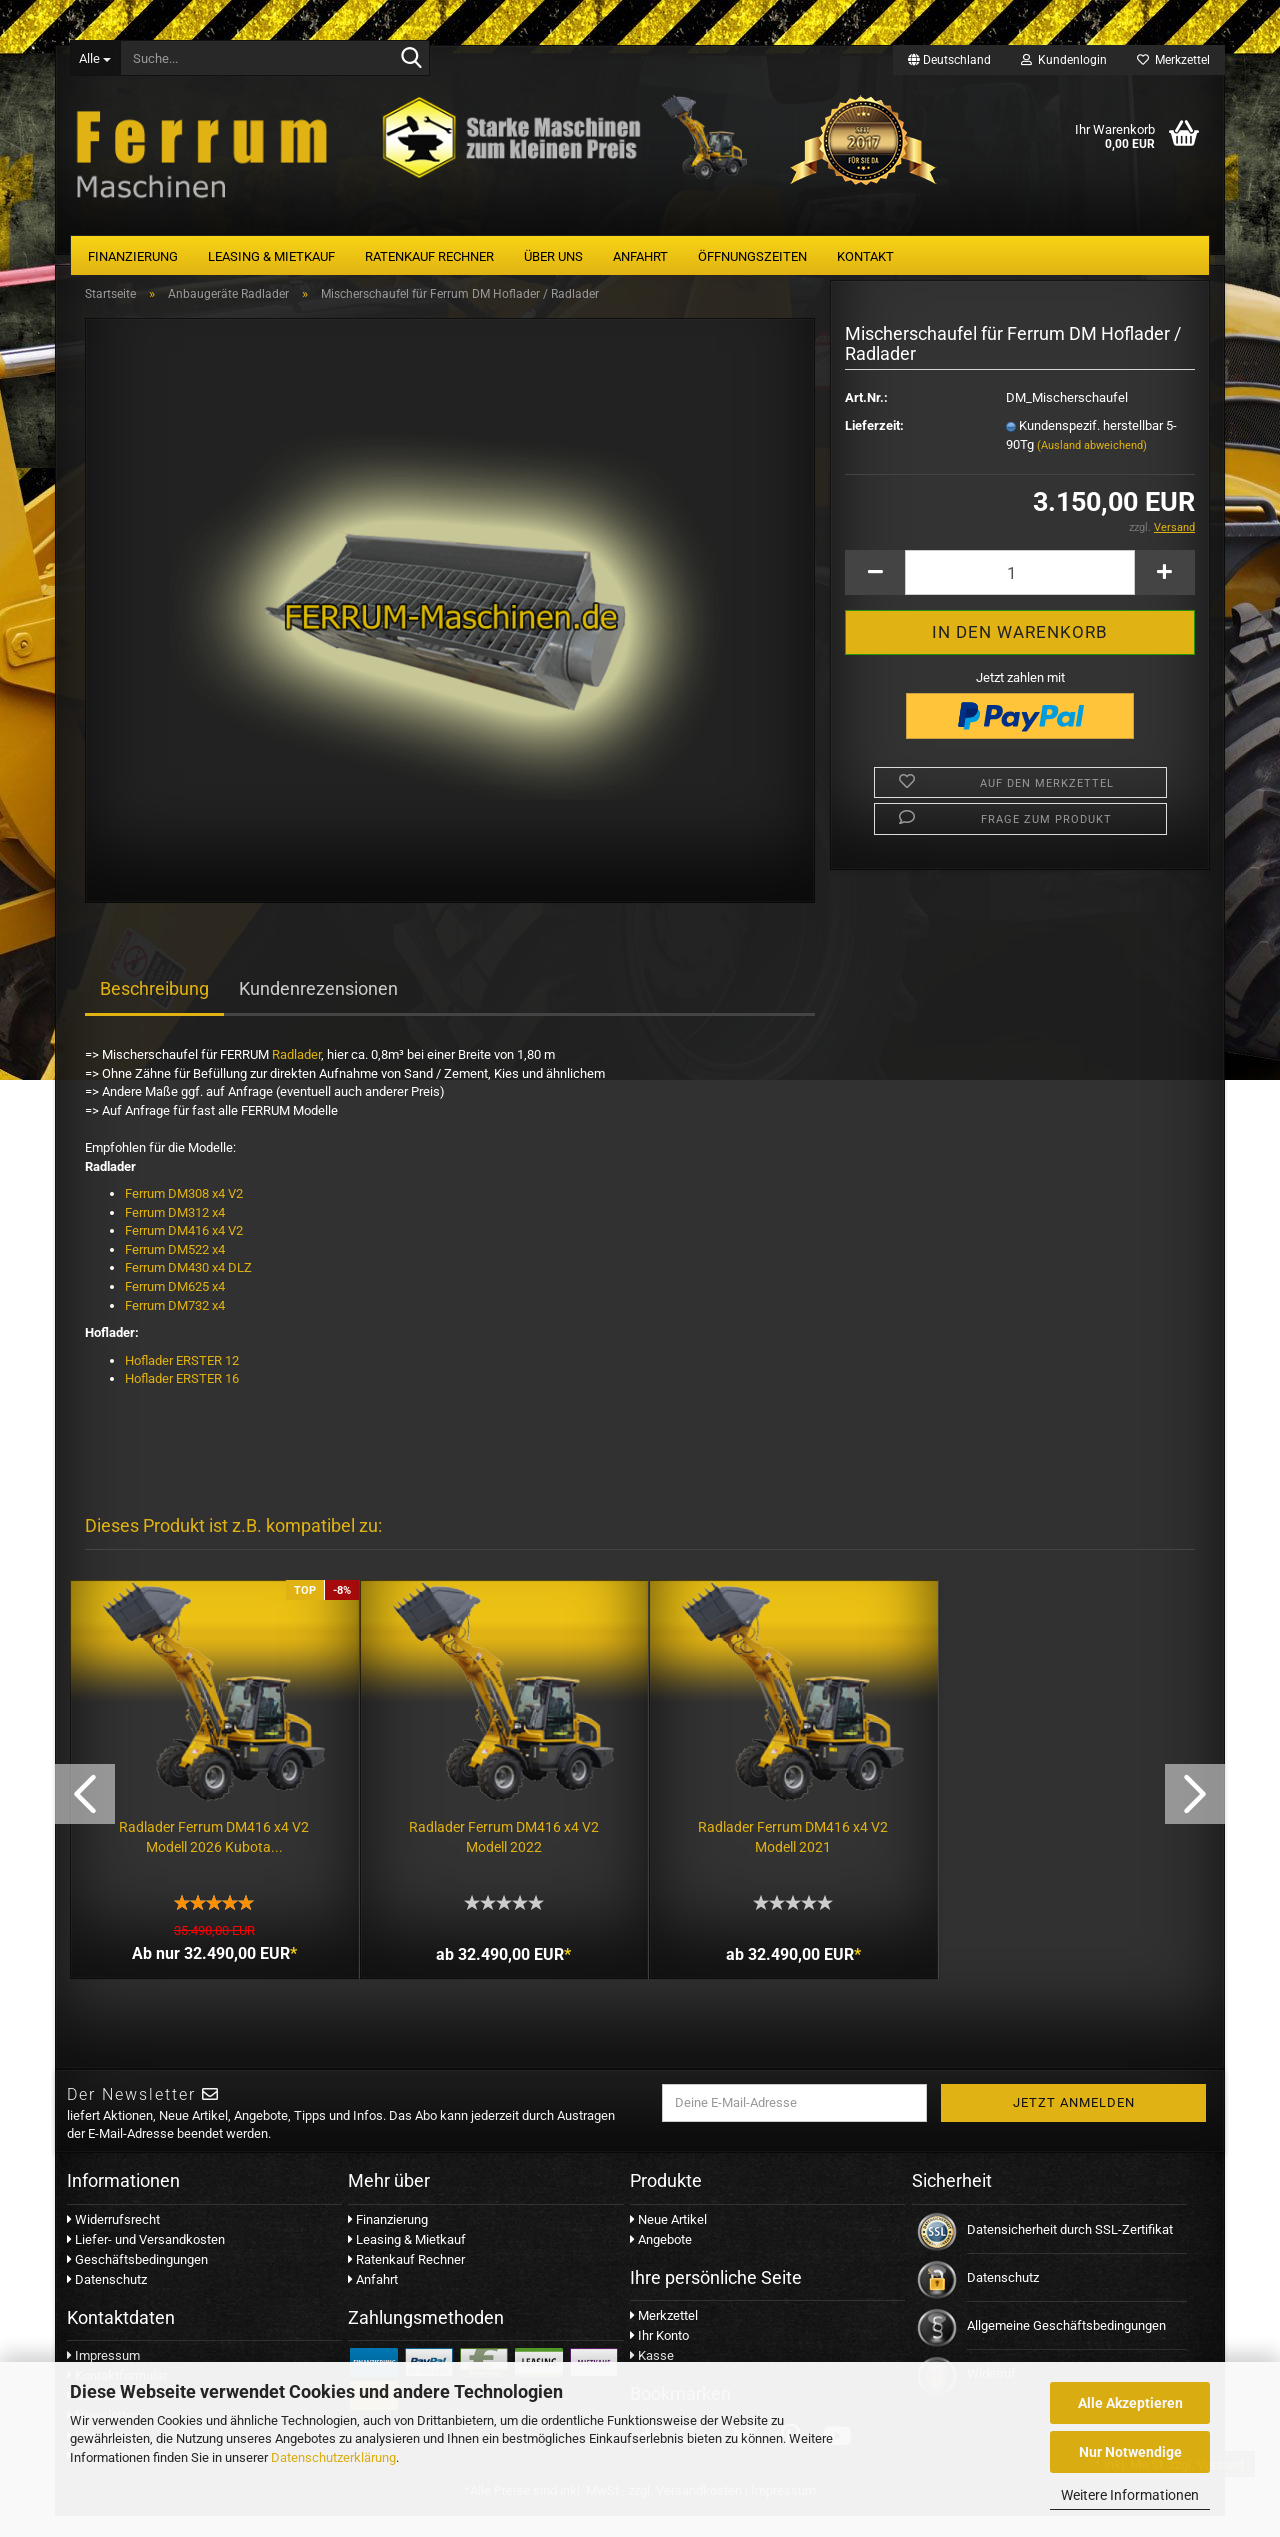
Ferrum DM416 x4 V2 (184, 1251)
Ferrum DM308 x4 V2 (184, 1214)
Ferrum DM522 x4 (176, 1269)
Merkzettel (1173, 60)
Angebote (661, 2260)
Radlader (296, 1075)
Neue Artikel (668, 2240)
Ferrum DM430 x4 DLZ (190, 1288)
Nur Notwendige (1130, 2452)
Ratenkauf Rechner (429, 256)
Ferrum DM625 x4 (175, 1306)
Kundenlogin (1064, 60)
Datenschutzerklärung (333, 2457)
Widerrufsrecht (113, 2240)
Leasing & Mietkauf (271, 256)
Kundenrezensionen (318, 1009)
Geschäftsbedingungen (137, 2280)
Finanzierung (133, 256)
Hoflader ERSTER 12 (182, 1380)
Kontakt (865, 256)
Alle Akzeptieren (1130, 2403)
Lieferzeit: (874, 445)
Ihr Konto (659, 2356)
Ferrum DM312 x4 (175, 1232)
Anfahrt (640, 256)
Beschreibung (154, 1009)
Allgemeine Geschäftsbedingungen (1066, 2346)
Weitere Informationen (1130, 2495)
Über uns (553, 256)
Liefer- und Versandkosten (146, 2260)
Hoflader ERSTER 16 (182, 1399)
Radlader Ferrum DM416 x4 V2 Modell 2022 (497, 1853)
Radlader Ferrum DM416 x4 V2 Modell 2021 (782, 1853)
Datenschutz (107, 2300)
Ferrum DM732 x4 (175, 1325)
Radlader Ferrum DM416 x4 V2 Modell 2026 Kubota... (212, 1853)
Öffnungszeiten (752, 256)
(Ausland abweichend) (1092, 465)
